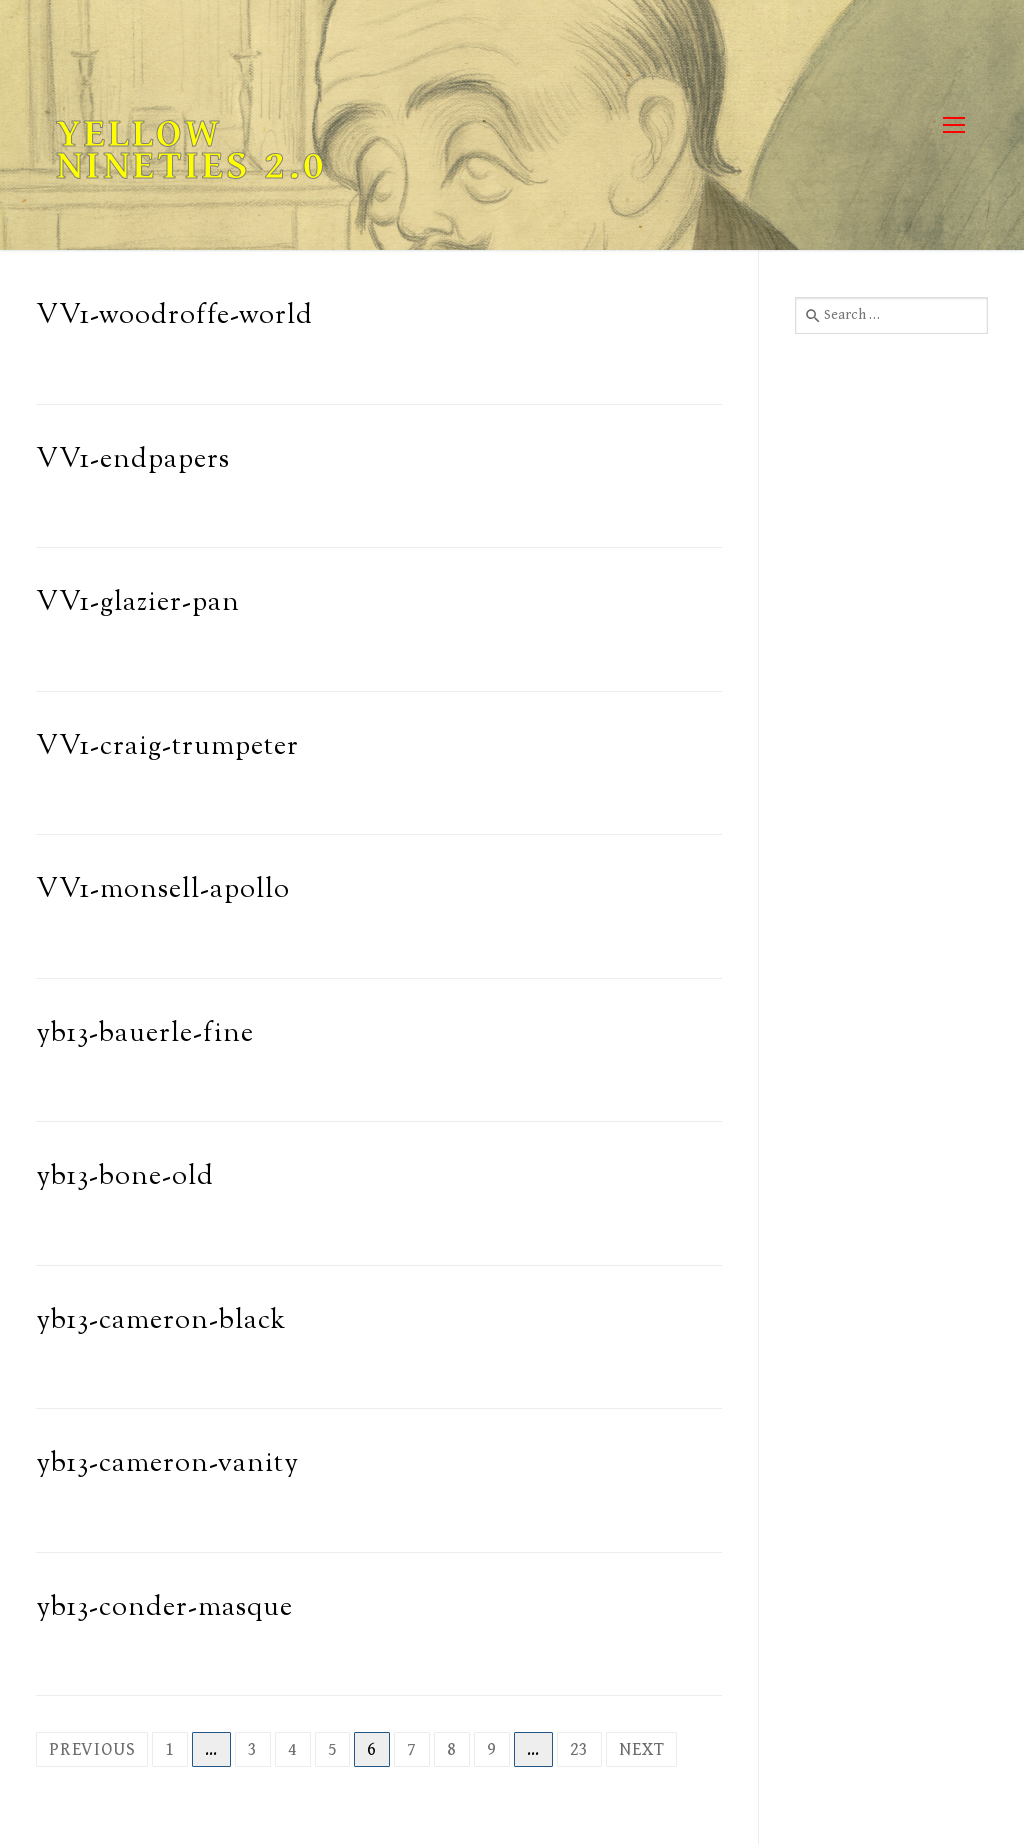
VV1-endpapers (133, 460)
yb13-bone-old (125, 1177)
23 (580, 1749)
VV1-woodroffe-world (174, 316)
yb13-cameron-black (161, 1321)
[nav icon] (953, 125)
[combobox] (891, 315)
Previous (92, 1749)
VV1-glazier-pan (138, 603)
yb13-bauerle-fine (145, 1034)
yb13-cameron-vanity (167, 1464)
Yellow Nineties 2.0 (191, 150)
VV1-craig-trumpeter (167, 747)
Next (641, 1749)
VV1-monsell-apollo (163, 890)
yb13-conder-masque (164, 1608)
